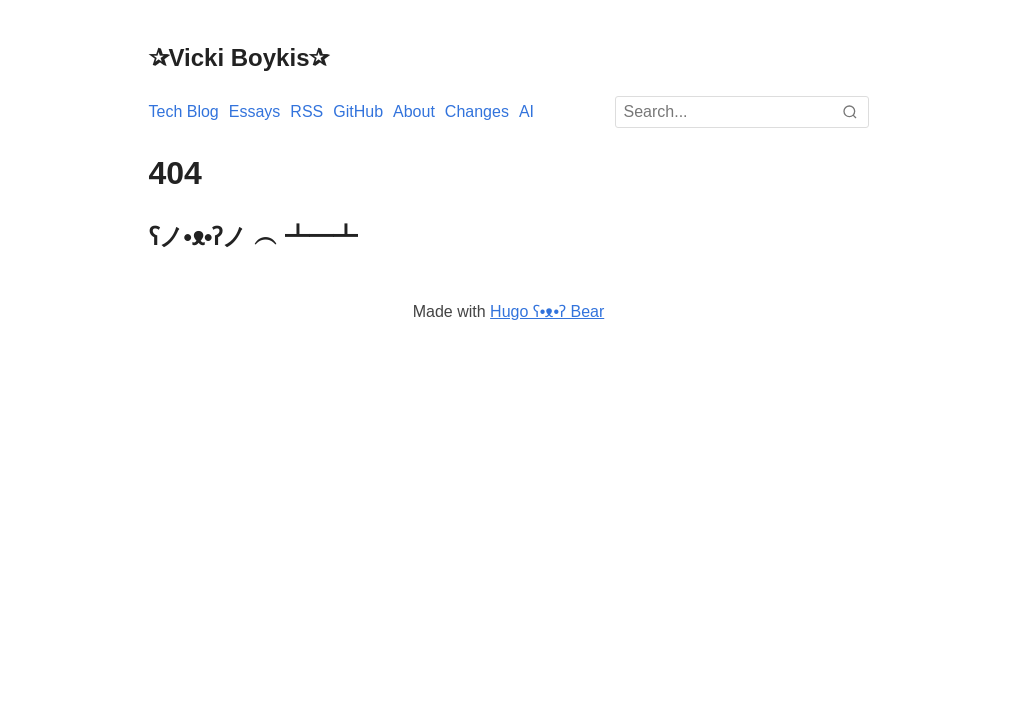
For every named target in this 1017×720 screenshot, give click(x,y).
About (414, 111)
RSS (306, 111)
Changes (477, 111)
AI (526, 111)
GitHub (358, 111)
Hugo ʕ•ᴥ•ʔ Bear (547, 311)
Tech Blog (184, 111)
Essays (255, 111)
